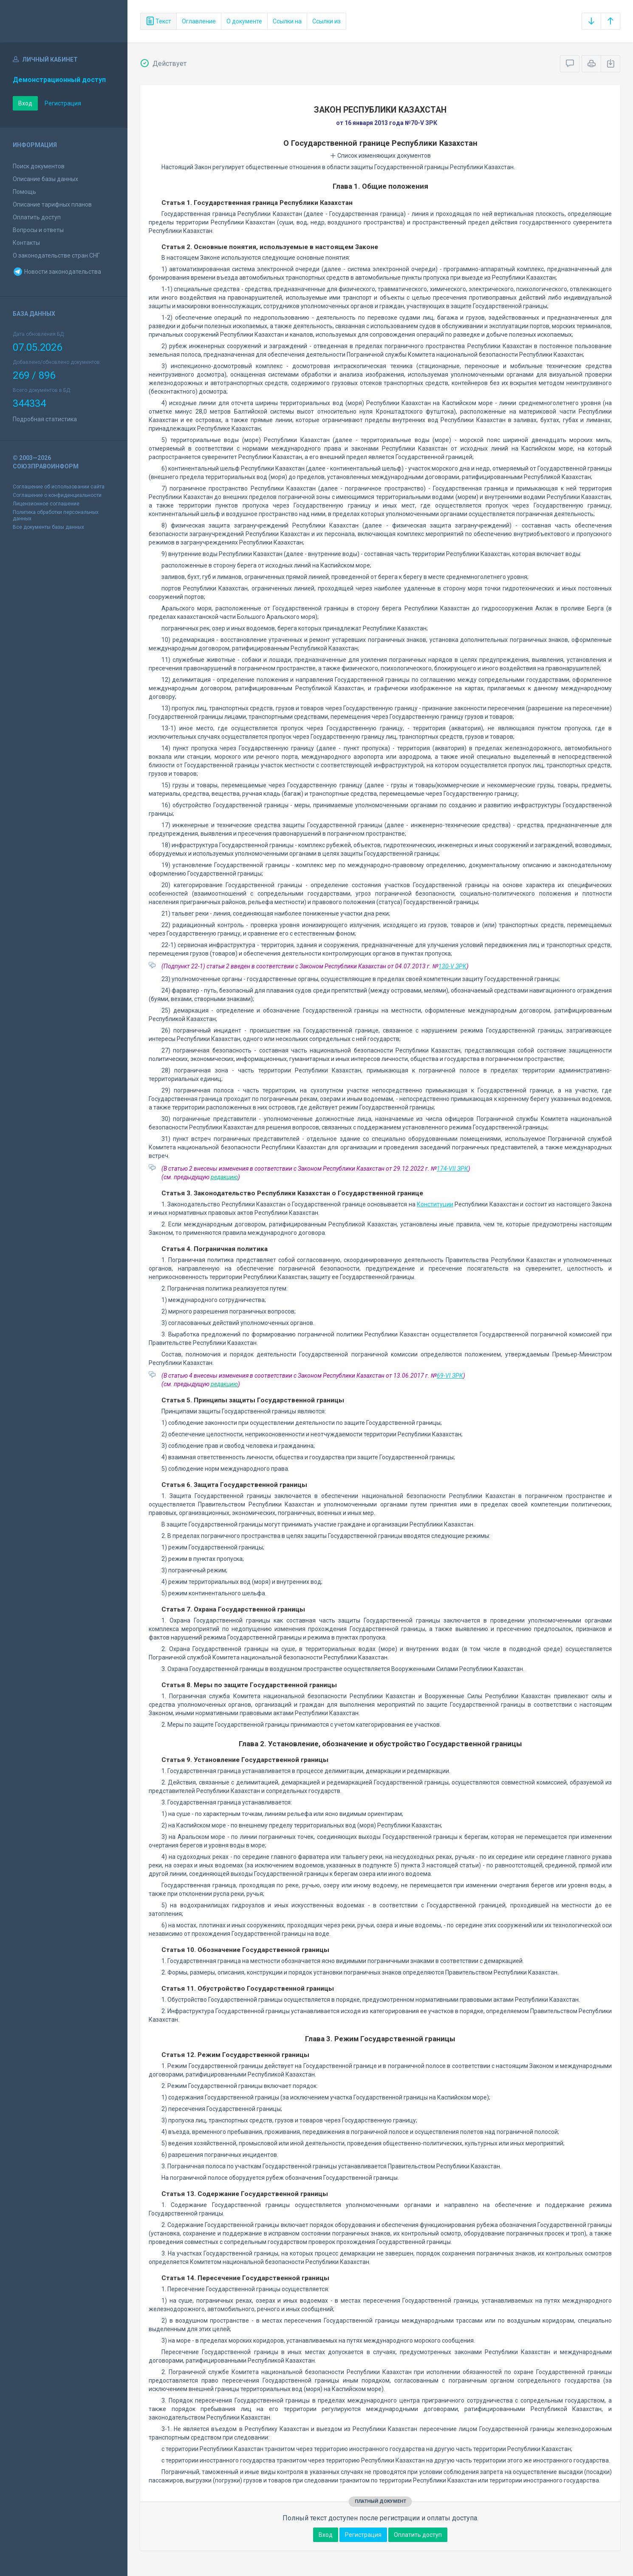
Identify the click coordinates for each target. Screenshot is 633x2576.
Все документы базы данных (48, 527)
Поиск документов (39, 166)
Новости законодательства (57, 272)
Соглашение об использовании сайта (59, 487)
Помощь (24, 191)
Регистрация (63, 103)
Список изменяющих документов (380, 155)
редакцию (224, 1177)
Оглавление (199, 21)
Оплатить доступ (37, 217)
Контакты (26, 242)
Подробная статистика (45, 419)
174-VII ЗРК (452, 1168)
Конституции (435, 1204)
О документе (244, 21)
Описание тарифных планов (52, 204)
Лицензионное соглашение (46, 504)
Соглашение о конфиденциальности (57, 495)
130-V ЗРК (452, 966)
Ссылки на (287, 21)
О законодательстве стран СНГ (56, 255)
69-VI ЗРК (450, 1375)
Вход (25, 103)
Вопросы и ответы (38, 230)
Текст (158, 21)
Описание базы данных (45, 179)
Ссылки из (326, 21)
